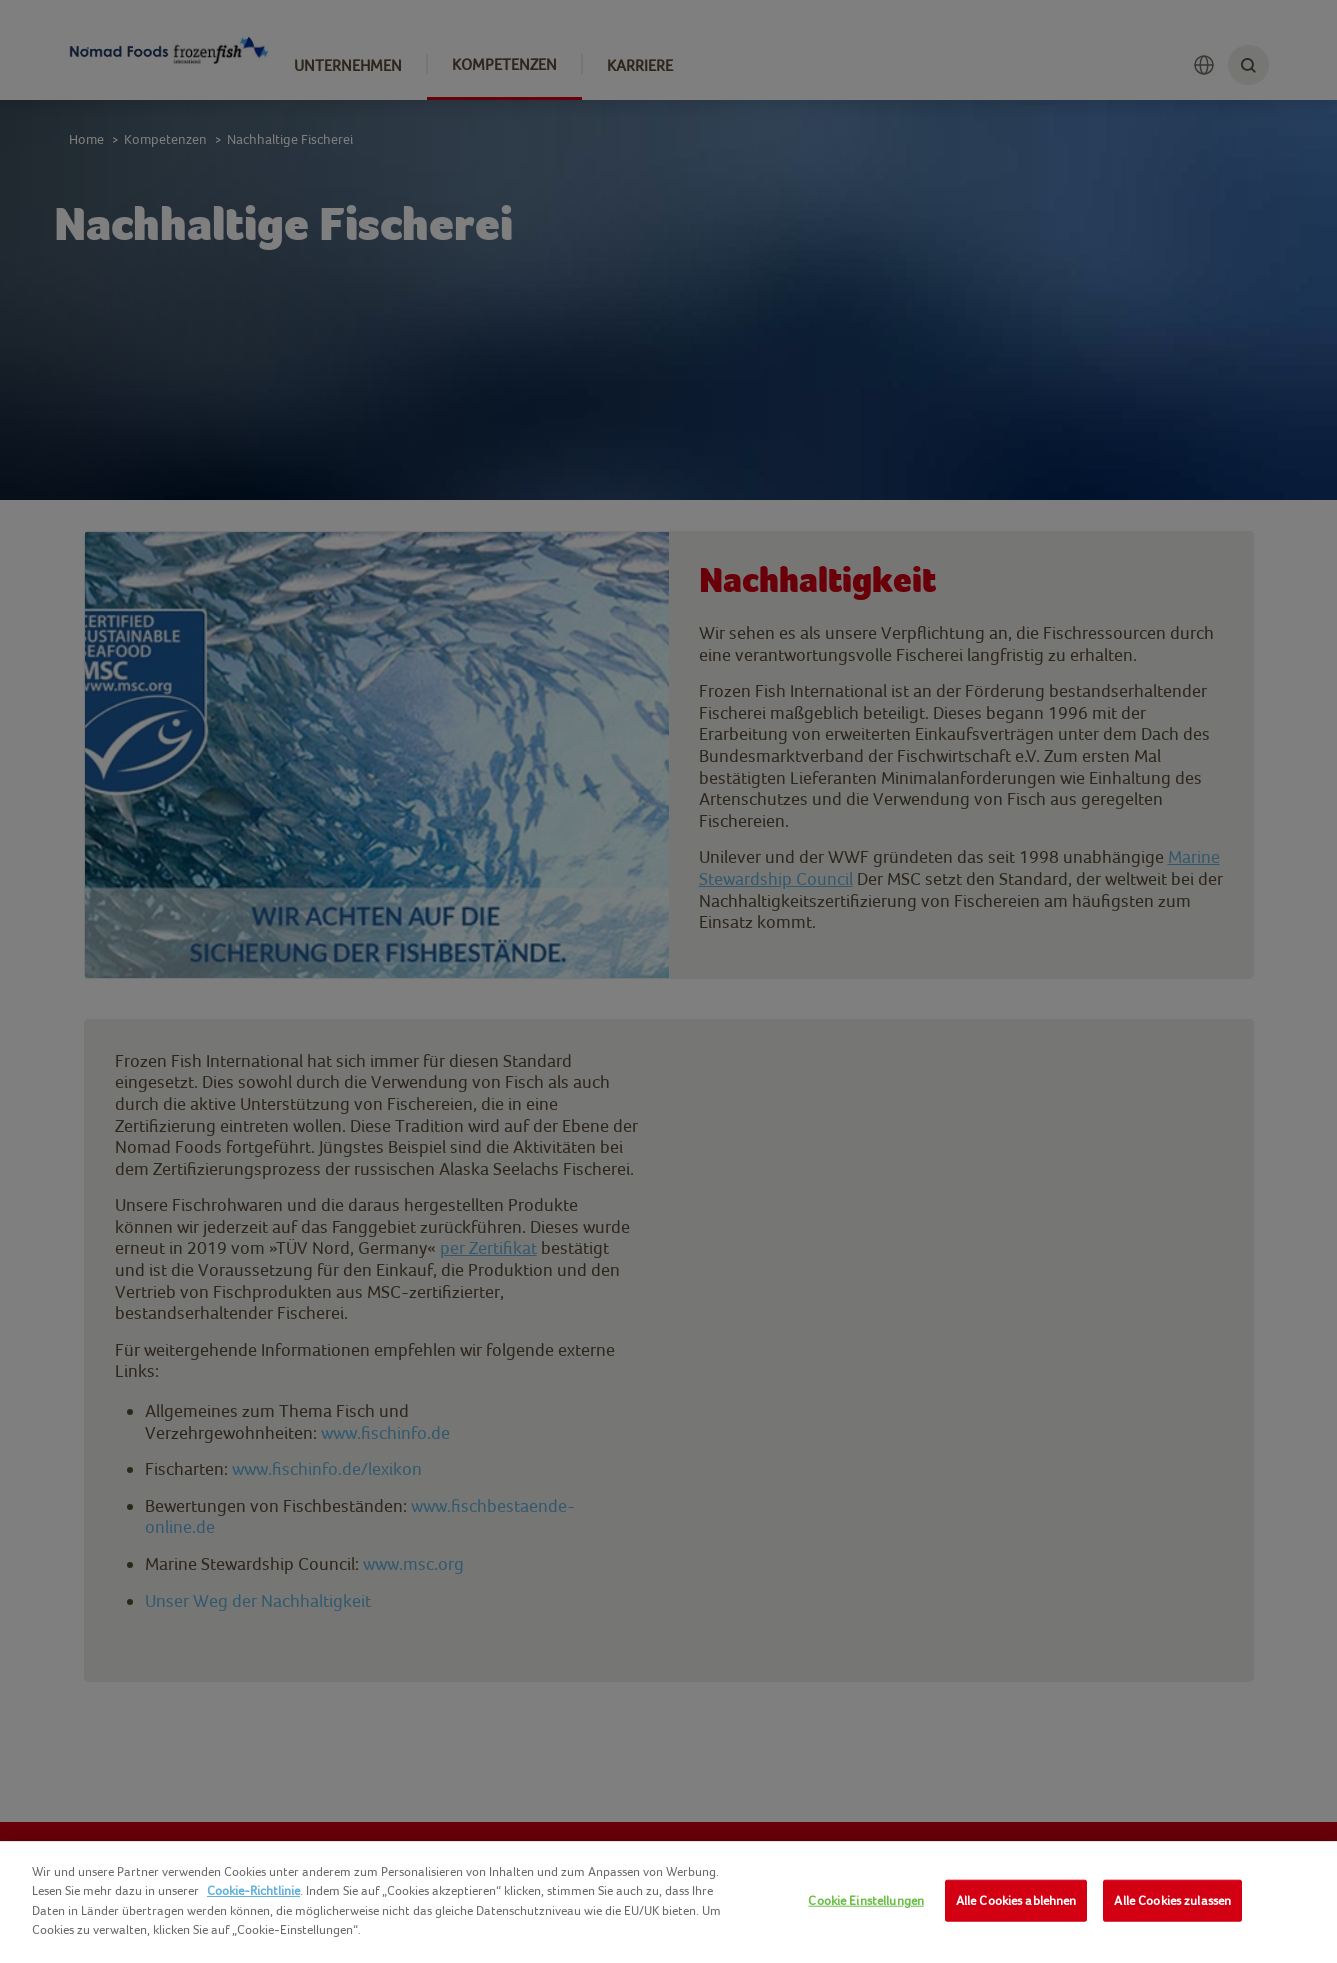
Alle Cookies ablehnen (1016, 1900)
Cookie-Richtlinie (253, 1890)
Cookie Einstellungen (866, 1900)
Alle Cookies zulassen (1172, 1900)
